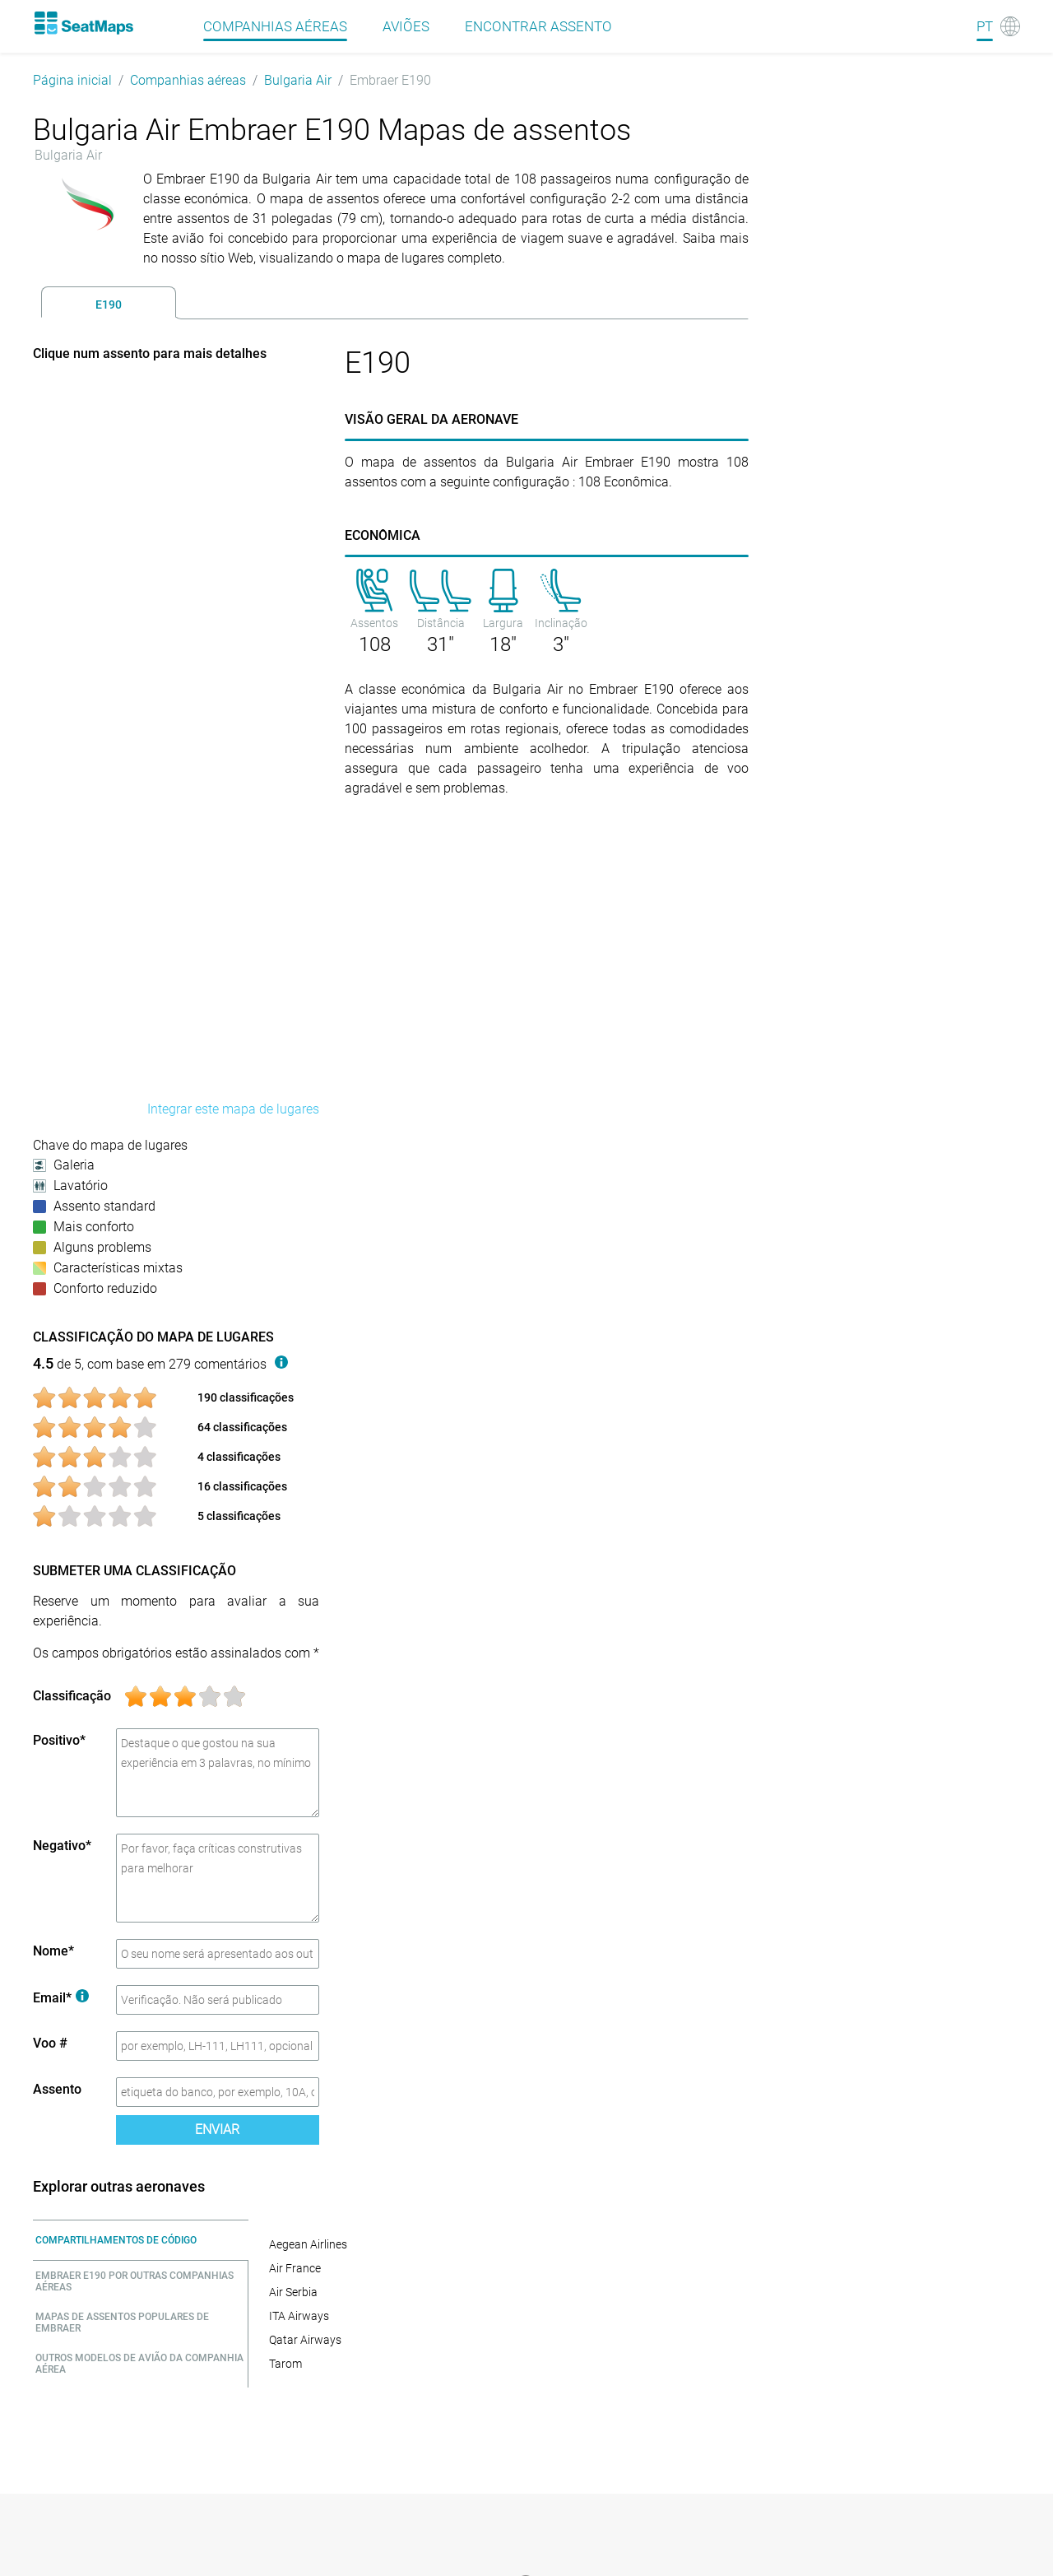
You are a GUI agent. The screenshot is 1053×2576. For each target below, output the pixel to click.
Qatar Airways (305, 2339)
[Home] (83, 23)
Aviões (406, 26)
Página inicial (72, 80)
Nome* (53, 1951)
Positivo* (59, 1740)
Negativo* (62, 1845)
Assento (57, 2089)
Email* (61, 1998)
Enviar (217, 2129)
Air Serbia (293, 2292)
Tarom (285, 2363)
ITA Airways (299, 2316)
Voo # (50, 2043)
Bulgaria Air (298, 80)
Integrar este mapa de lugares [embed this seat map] (233, 1109)
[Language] (998, 26)
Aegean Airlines (308, 2244)
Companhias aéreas (188, 80)
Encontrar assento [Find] (538, 26)
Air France (295, 2268)
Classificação (72, 1696)
